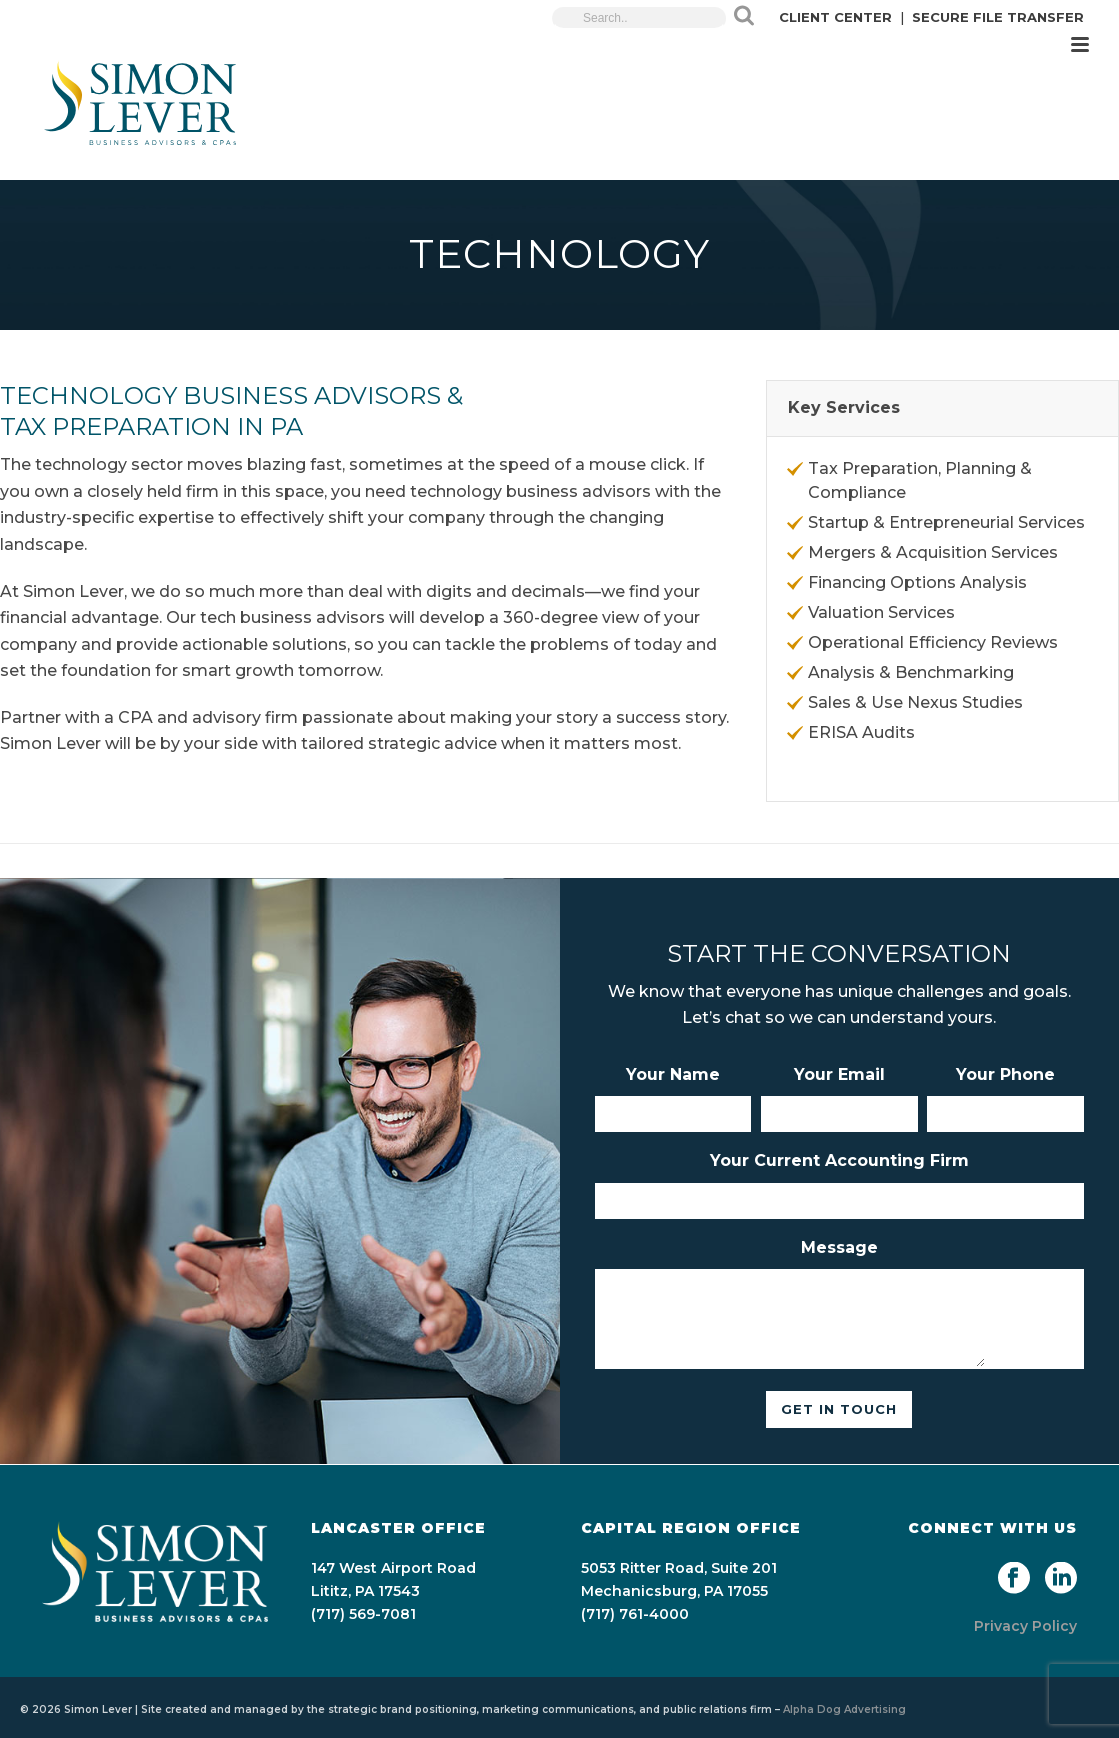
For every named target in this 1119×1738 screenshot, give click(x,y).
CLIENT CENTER (835, 17)
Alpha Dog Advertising (844, 1709)
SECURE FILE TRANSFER (998, 17)
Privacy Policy (1025, 1626)
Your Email (839, 1074)
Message (839, 1247)
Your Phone (1005, 1074)
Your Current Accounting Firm (839, 1160)
